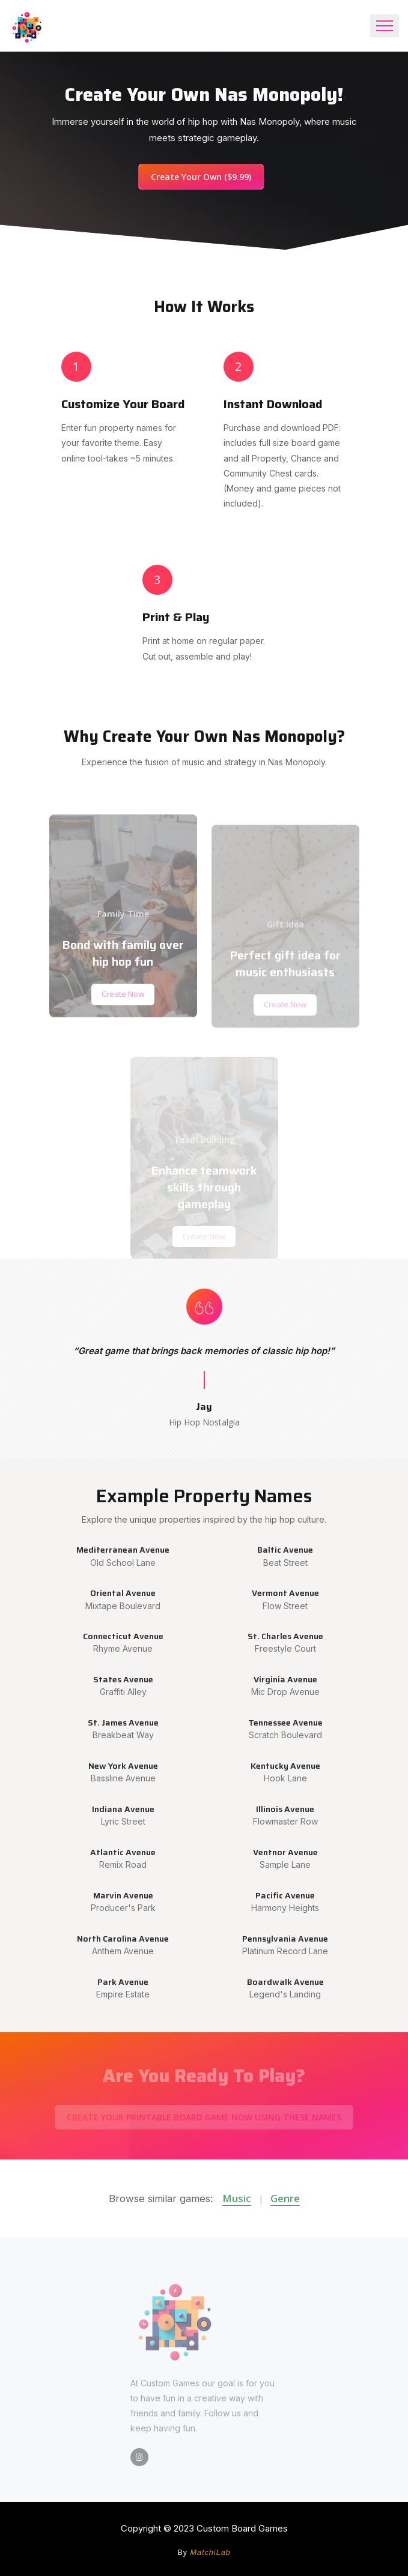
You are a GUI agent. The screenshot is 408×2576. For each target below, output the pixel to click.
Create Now (123, 1026)
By (203, 2552)
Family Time (123, 946)
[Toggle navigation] (384, 25)
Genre (285, 2198)
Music (236, 2198)
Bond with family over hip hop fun (123, 985)
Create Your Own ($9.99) (201, 176)
